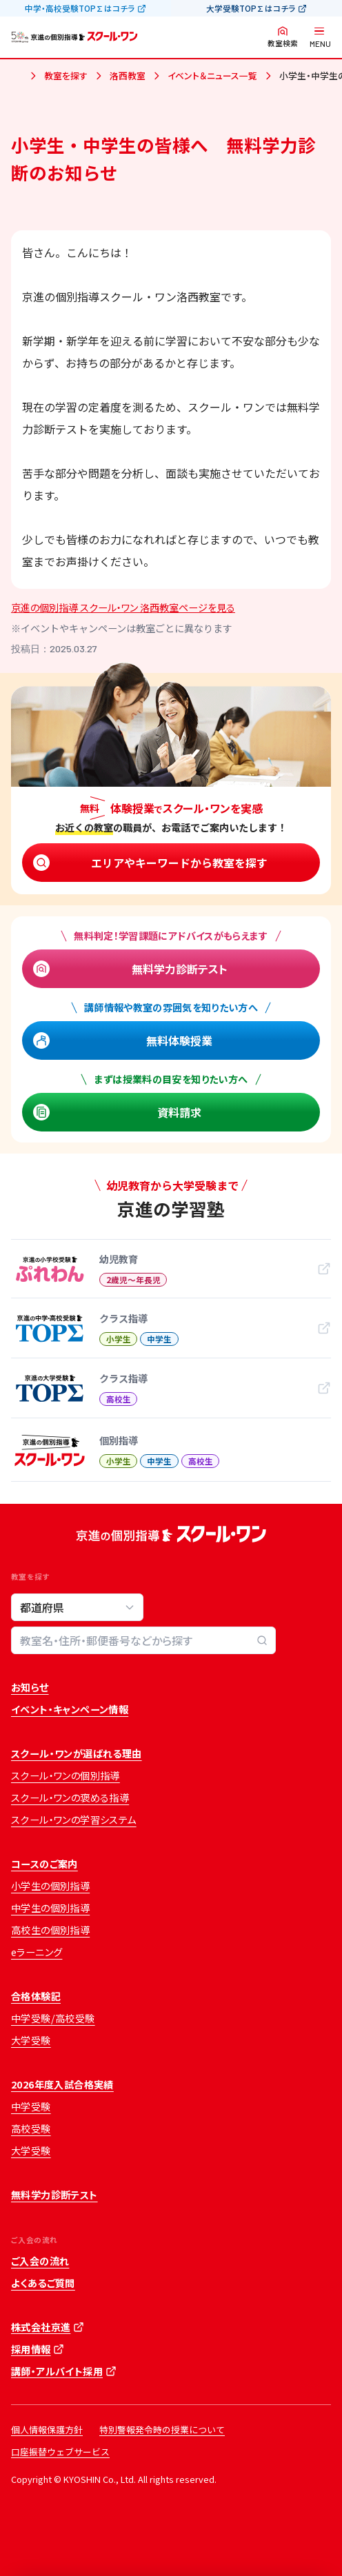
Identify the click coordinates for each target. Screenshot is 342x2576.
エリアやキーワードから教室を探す (179, 862)
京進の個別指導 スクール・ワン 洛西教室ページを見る (123, 607)
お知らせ (30, 1687)
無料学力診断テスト (180, 968)
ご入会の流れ (40, 2261)
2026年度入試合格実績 (62, 2084)
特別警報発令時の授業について (162, 2429)
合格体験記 (36, 1996)
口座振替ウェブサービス (60, 2451)
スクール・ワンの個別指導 (65, 1775)
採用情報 (31, 2349)
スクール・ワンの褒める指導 (70, 1797)
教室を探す (66, 75)
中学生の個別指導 (50, 1908)
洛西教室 (127, 75)
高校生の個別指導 (50, 1930)
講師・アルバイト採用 (57, 2371)
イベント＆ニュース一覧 (212, 75)
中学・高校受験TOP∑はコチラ (79, 8)
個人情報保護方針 (47, 2429)
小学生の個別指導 (50, 1886)
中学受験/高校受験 (53, 2018)
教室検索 (283, 43)
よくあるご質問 (43, 2283)
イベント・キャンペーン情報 (69, 1709)
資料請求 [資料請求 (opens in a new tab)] (179, 1112)
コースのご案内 (44, 1864)
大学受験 (31, 2040)
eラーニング (36, 1952)
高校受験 (31, 2128)
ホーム (16, 76)
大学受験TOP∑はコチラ (250, 8)
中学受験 (31, 2106)
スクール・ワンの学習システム (74, 1820)
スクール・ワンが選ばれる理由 (76, 1753)
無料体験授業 (179, 1040)
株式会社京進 (40, 2327)
